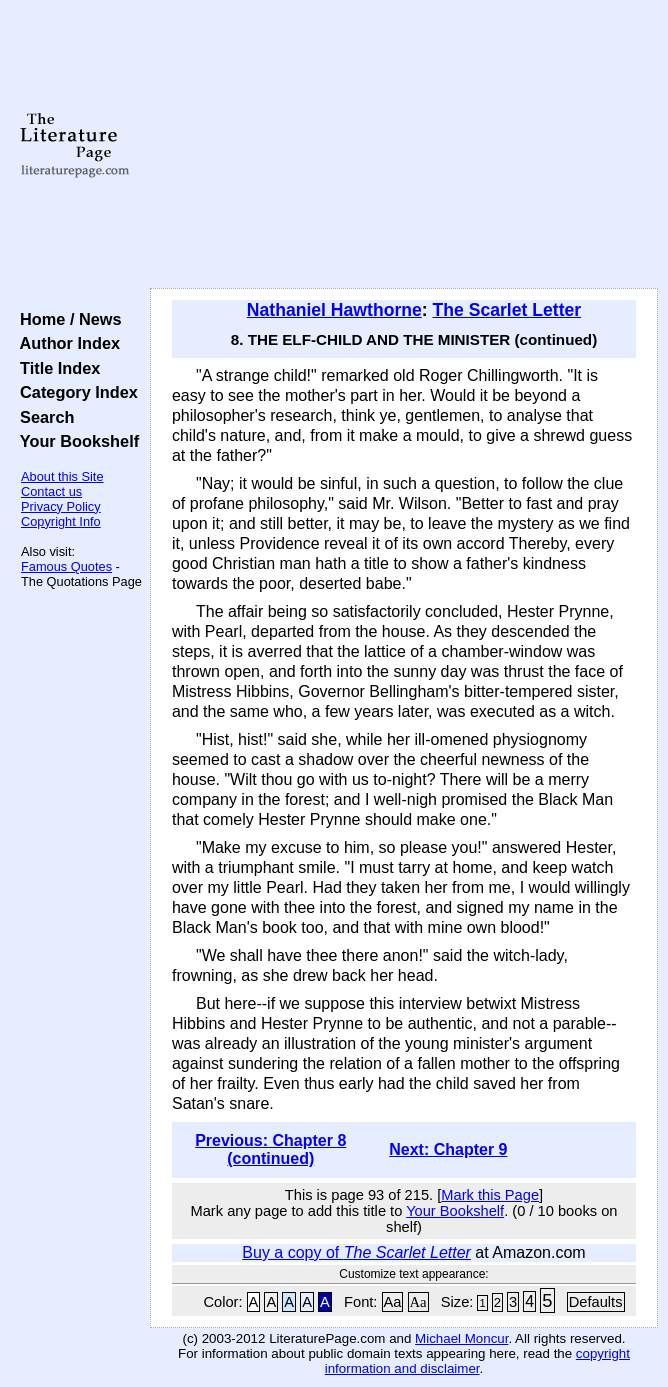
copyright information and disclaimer (477, 1361)
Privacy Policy (61, 506)
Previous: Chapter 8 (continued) (270, 1149)
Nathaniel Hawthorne (334, 310)
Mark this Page (490, 1195)
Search (42, 417)
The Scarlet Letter (507, 310)
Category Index (74, 392)
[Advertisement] (404, 145)
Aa (393, 1302)
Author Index (65, 343)
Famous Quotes (66, 566)
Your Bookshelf (75, 441)
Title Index (55, 368)
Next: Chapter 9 (448, 1149)
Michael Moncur (461, 1338)
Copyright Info (61, 521)
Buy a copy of (356, 1252)
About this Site (62, 476)
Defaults (596, 1302)
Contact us (51, 491)
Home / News (66, 319)
